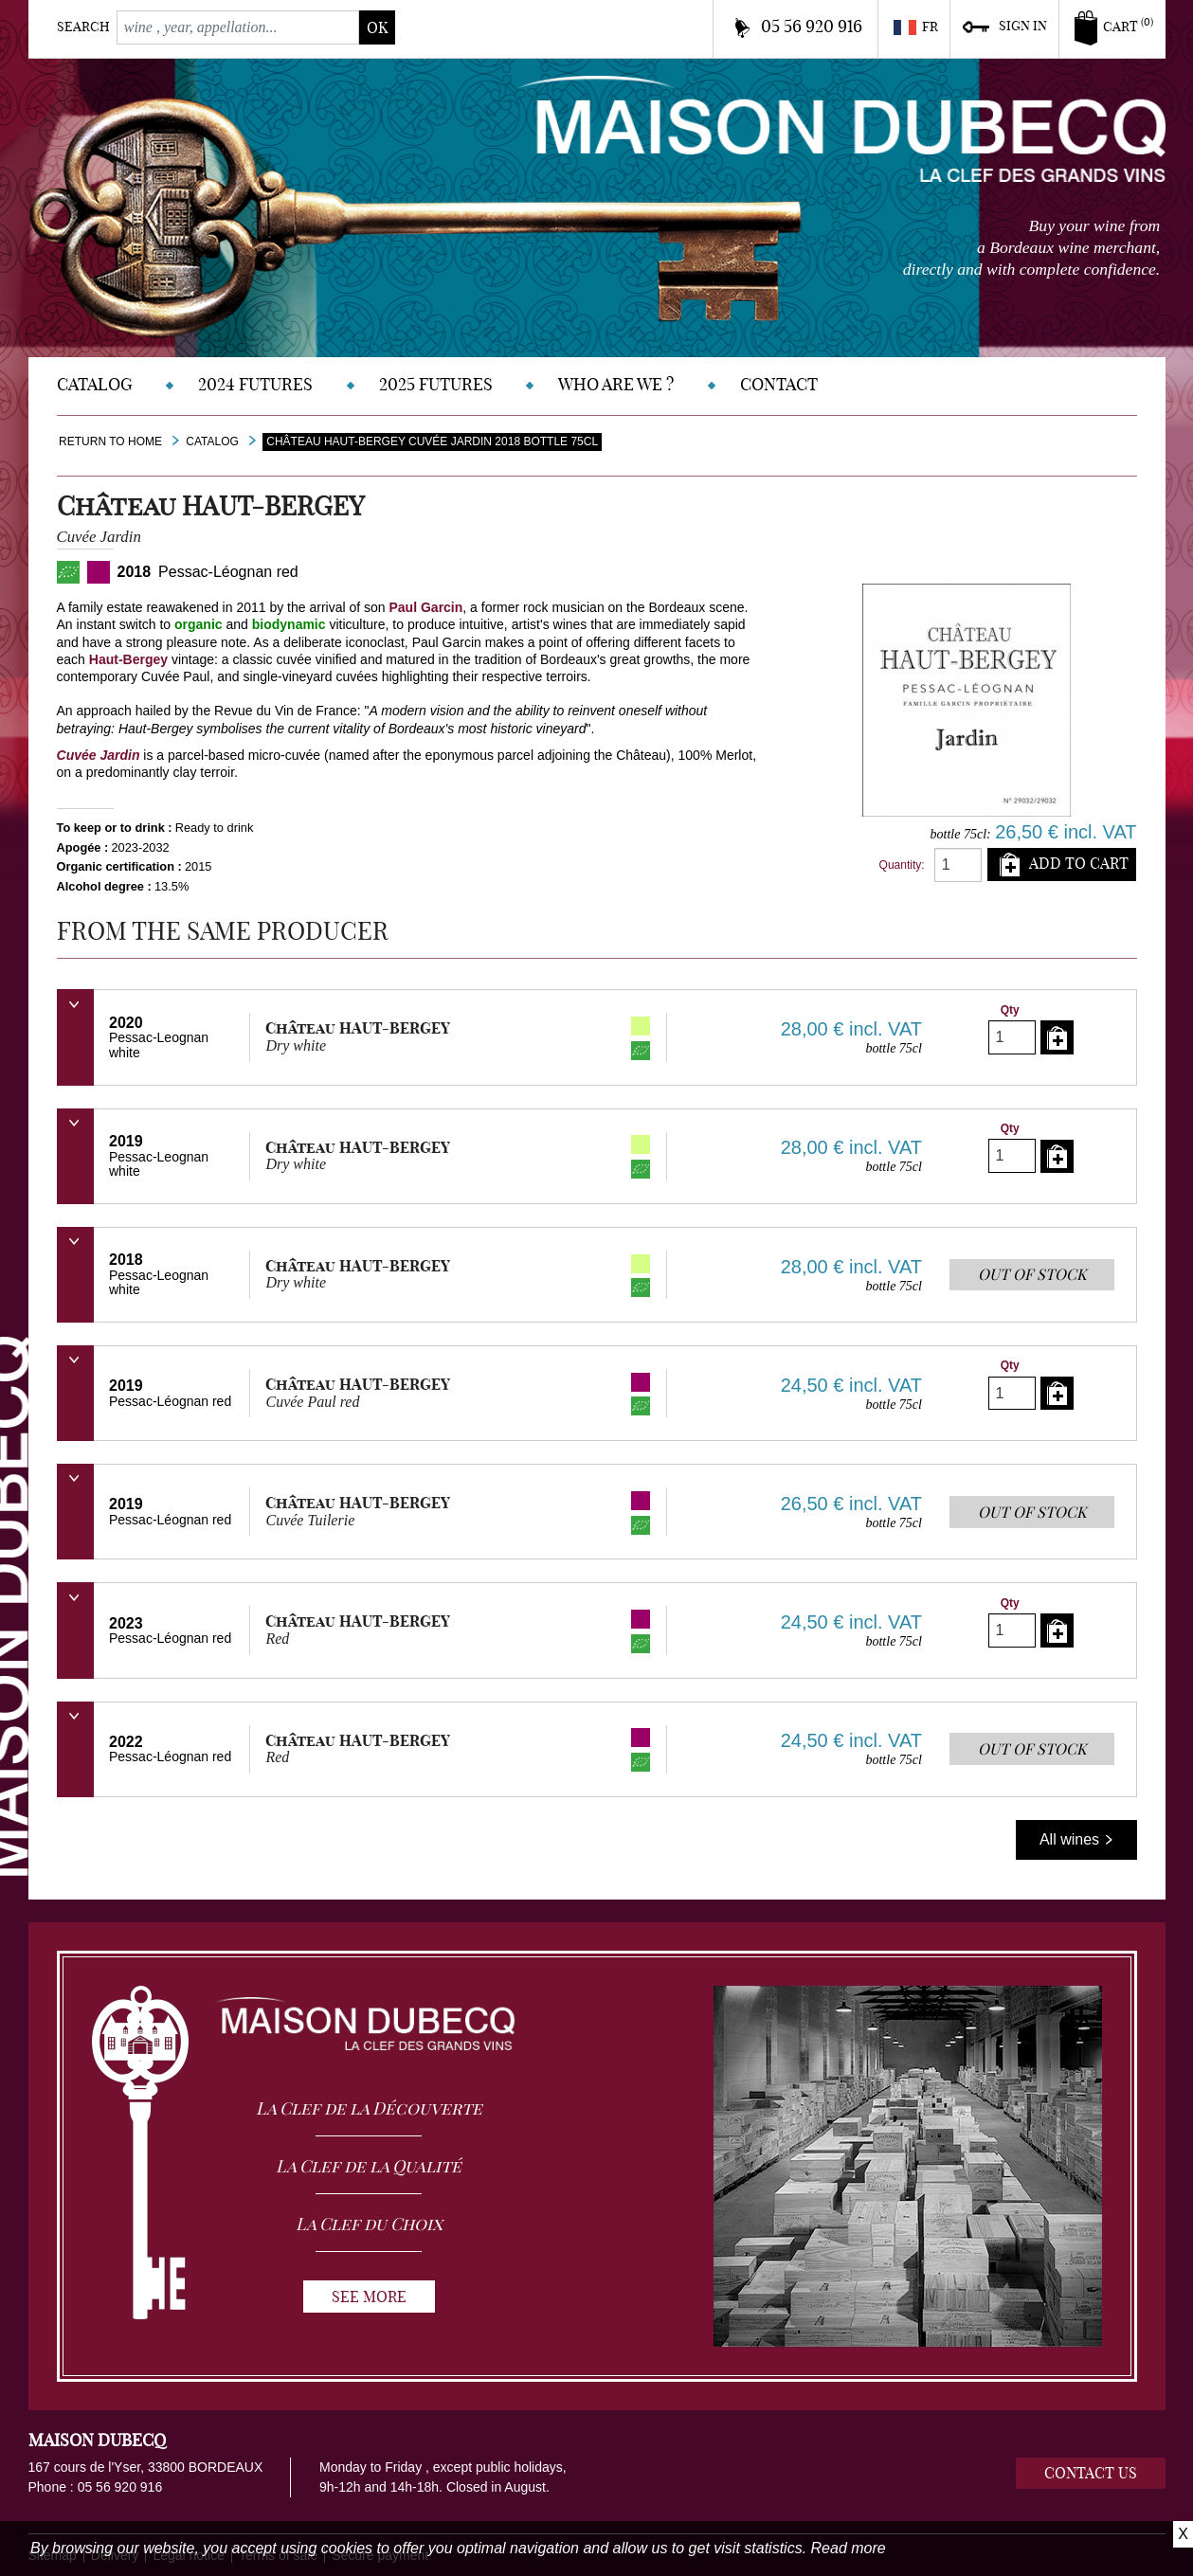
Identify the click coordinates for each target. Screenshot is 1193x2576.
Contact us (1090, 2472)
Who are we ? (616, 384)
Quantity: (902, 865)
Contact (779, 384)
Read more (848, 2548)
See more (369, 2296)
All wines (1076, 1839)
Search (83, 26)
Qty (1010, 1010)
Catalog (95, 384)
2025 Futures (436, 384)
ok (377, 27)
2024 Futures (255, 384)
